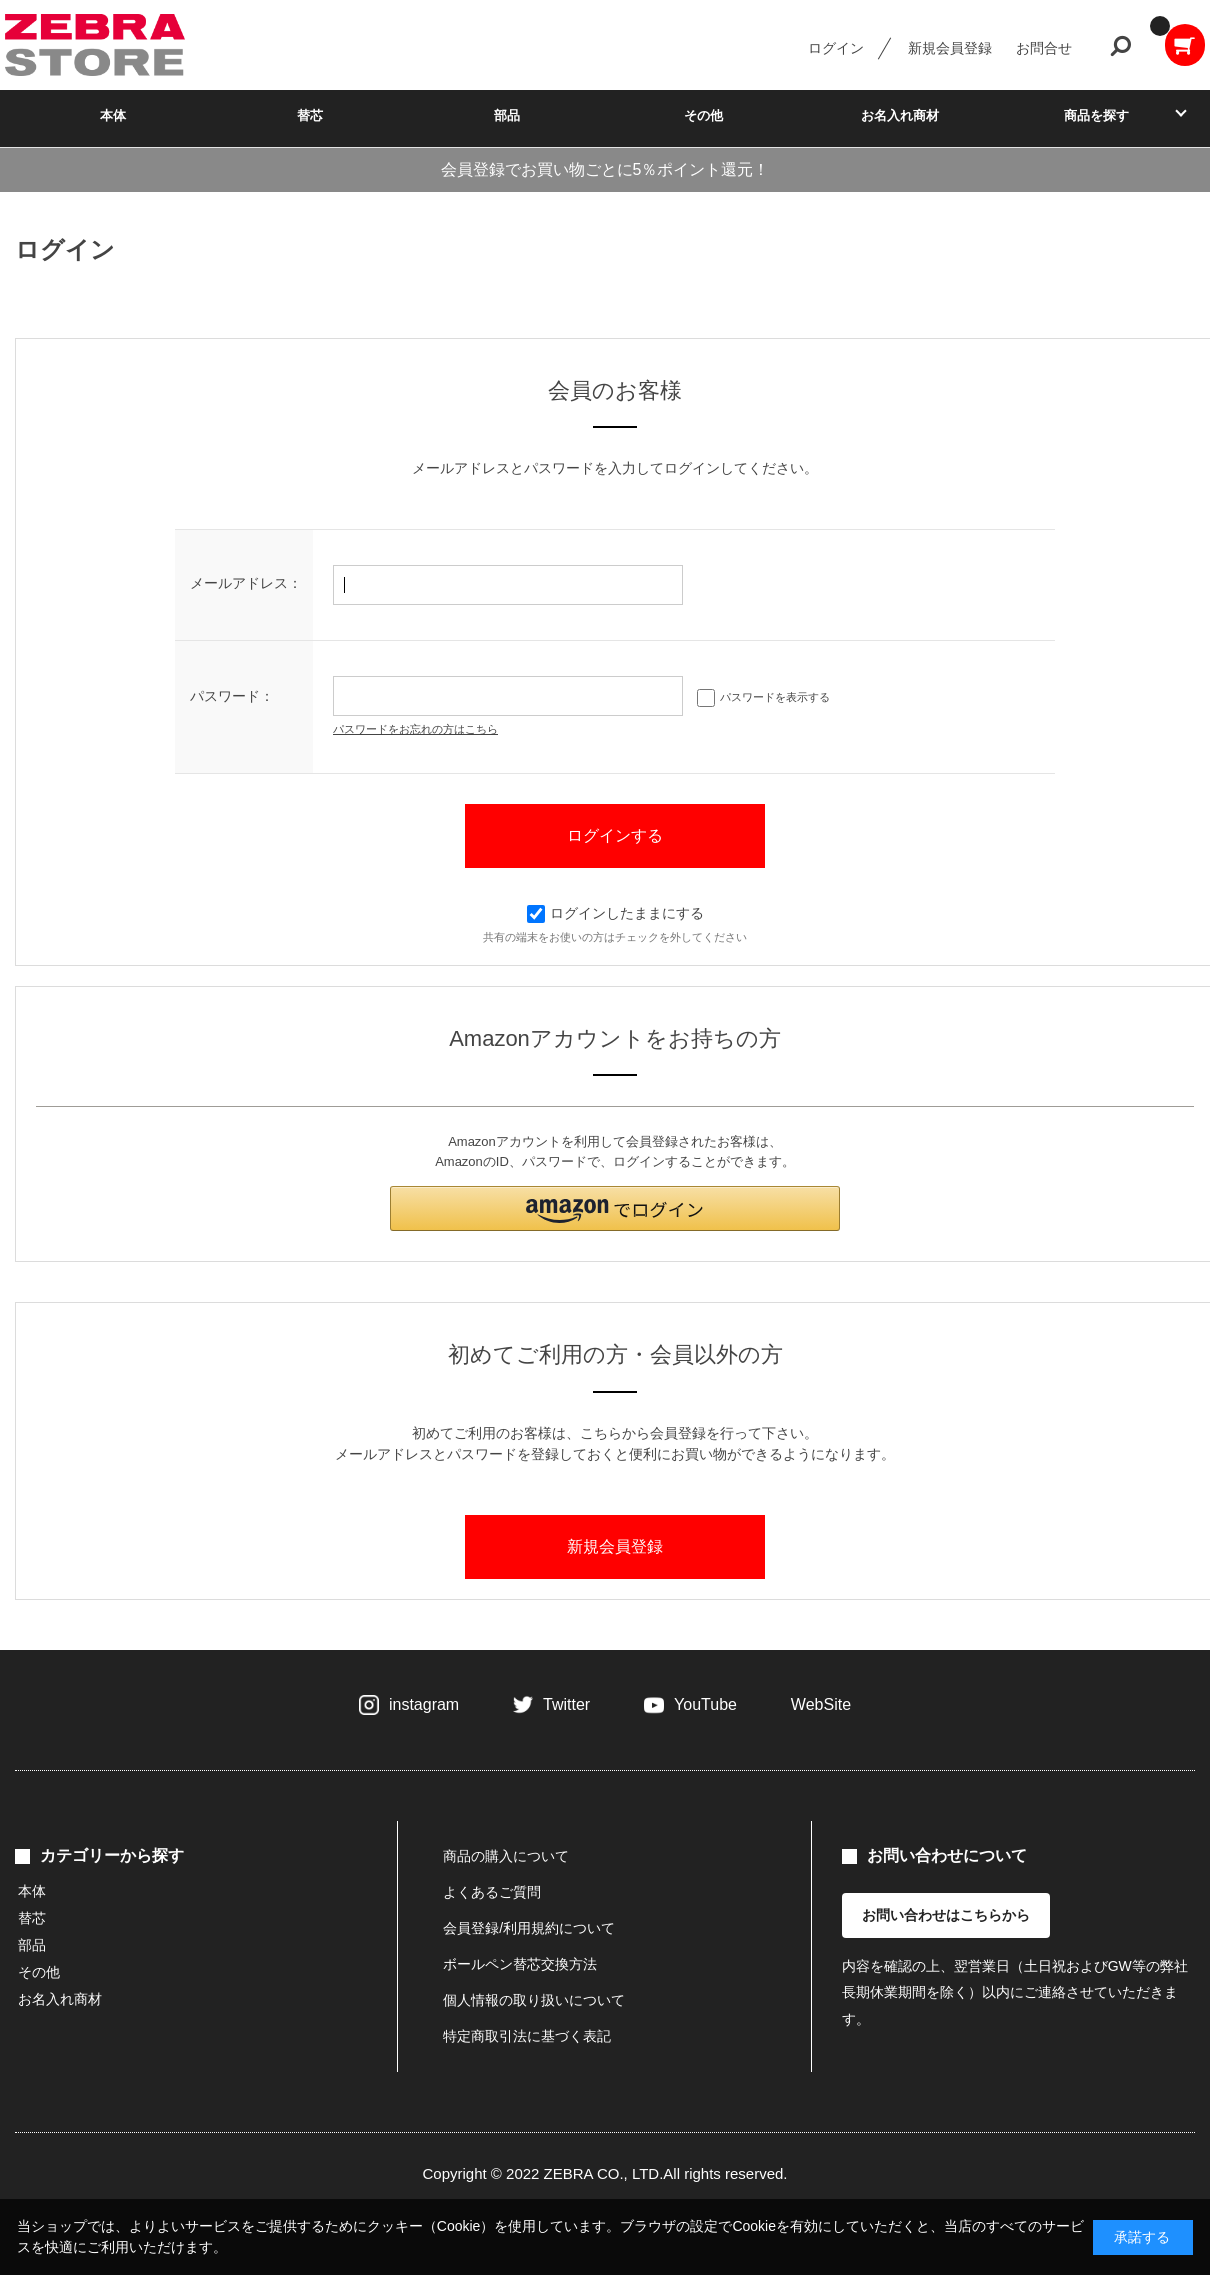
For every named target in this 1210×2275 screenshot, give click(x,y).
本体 (113, 115)
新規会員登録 (950, 48)
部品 (507, 115)
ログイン (836, 48)
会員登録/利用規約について (529, 1928)
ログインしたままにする (615, 913)
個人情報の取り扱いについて (534, 2000)
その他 (703, 115)
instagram (424, 1704)
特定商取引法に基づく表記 (527, 2036)
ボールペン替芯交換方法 (520, 1964)
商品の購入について (506, 1856)
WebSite (821, 1704)
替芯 (310, 115)
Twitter (566, 1704)
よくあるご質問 (492, 1892)
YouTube (705, 1704)
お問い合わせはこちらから (946, 1915)
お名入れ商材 (900, 115)
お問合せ (1044, 48)
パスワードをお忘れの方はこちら (415, 729)
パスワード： (232, 696)
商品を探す (1096, 115)
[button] (615, 1208)
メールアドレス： (246, 583)
